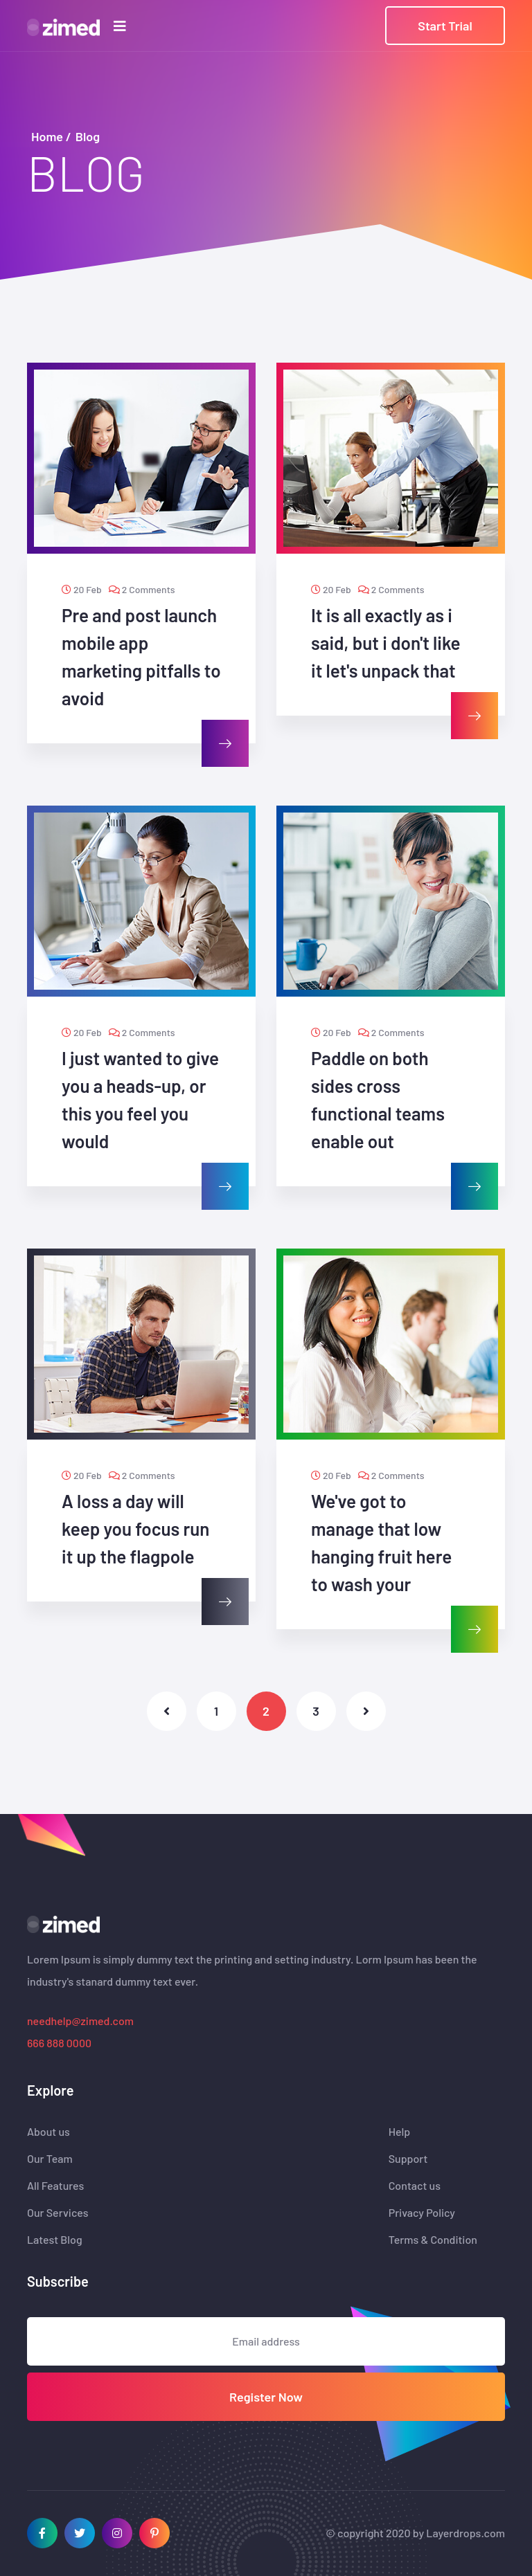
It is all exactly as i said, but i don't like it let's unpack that (386, 642)
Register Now (266, 2396)
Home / (51, 136)
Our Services (58, 2212)
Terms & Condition (433, 2239)
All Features (55, 2185)
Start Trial (445, 25)
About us (48, 2131)
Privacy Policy (422, 2212)
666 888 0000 (59, 2042)
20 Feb (82, 589)
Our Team (50, 2158)
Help (400, 2131)
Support (408, 2158)
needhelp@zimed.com (80, 2020)
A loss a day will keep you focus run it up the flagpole (136, 1528)
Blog (88, 136)
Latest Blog (54, 2239)
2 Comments (142, 589)
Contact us (415, 2185)
